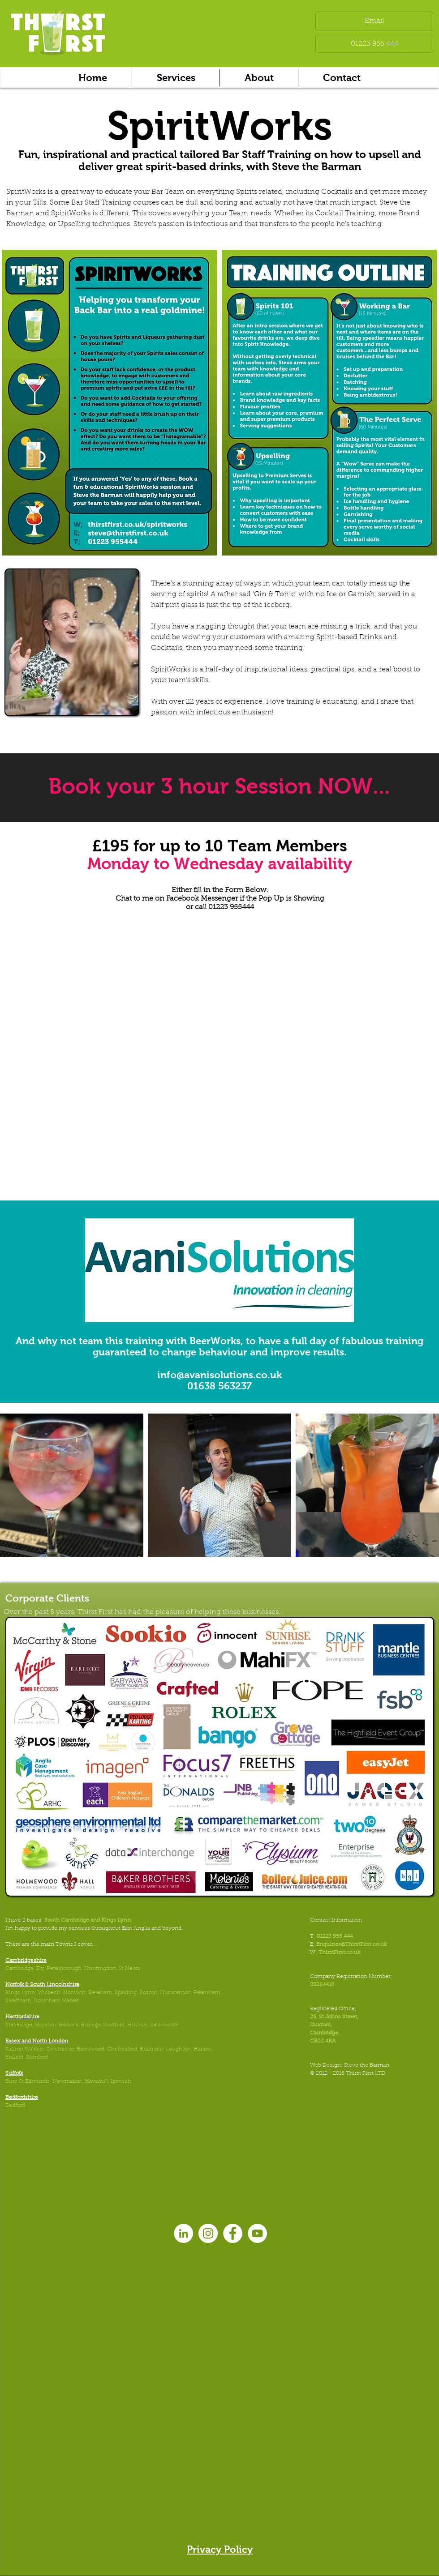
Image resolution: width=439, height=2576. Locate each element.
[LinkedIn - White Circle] (183, 2233)
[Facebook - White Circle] (232, 2233)
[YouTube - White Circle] (257, 2233)
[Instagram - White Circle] (208, 2233)
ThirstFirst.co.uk (339, 1952)
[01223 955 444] (374, 44)
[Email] (374, 21)
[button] (176, 77)
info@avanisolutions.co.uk (219, 1374)
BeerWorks (215, 1340)
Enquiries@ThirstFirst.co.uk (351, 1944)
